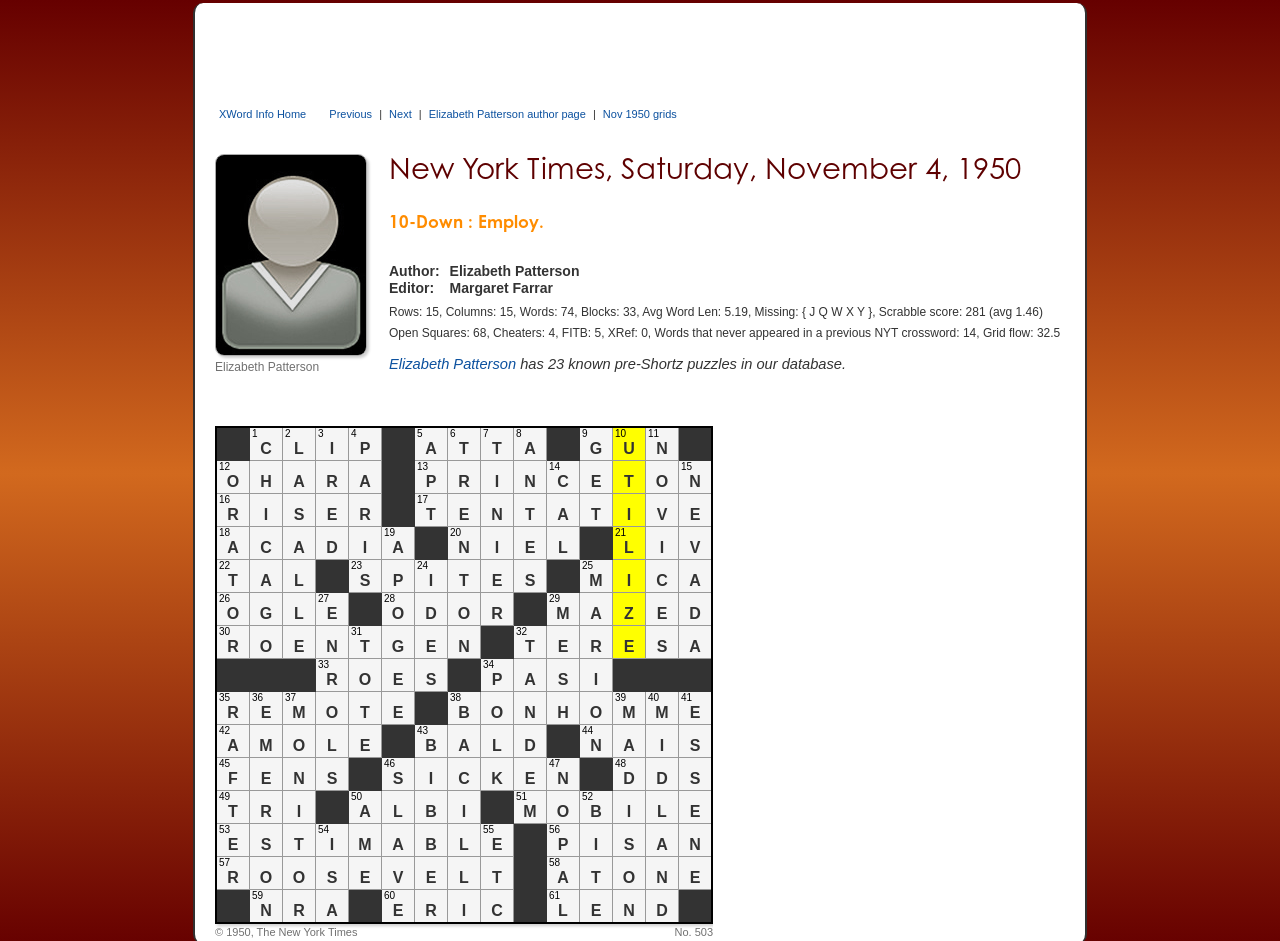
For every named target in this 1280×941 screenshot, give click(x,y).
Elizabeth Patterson (452, 364)
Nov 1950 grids (640, 114)
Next (400, 114)
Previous (350, 114)
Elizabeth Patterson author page (507, 114)
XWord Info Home (262, 114)
